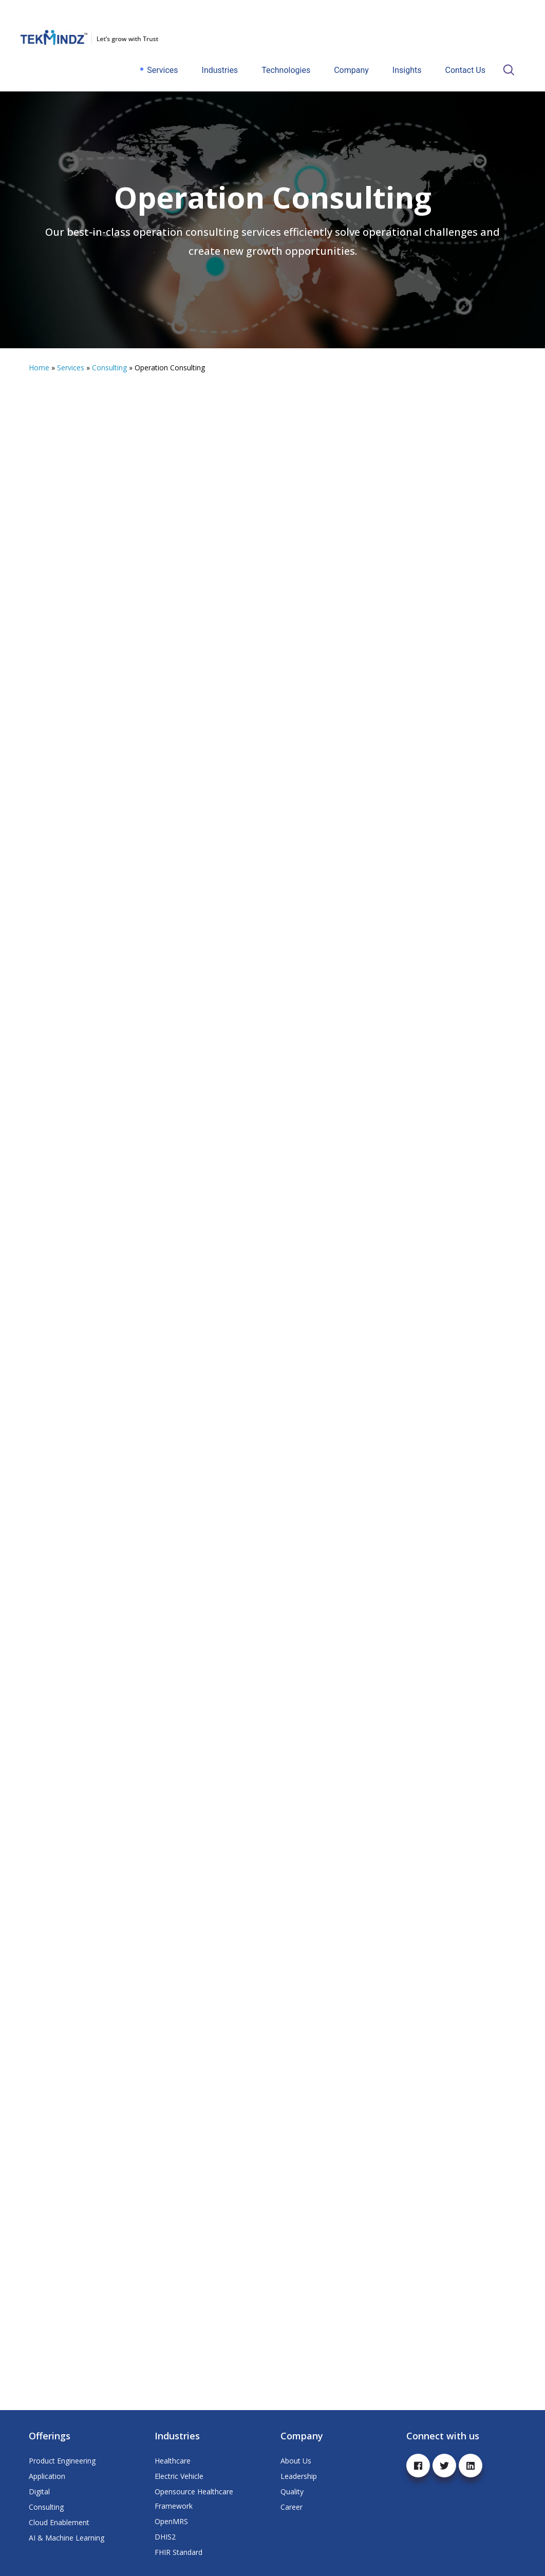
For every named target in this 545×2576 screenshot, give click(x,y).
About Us (295, 2461)
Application (47, 2476)
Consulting (109, 367)
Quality (292, 2491)
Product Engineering (62, 2461)
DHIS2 (165, 2537)
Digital (39, 2491)
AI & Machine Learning (66, 2538)
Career (291, 2507)
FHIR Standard (178, 2552)
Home (39, 367)
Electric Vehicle (179, 2476)
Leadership (298, 2476)
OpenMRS (171, 2521)
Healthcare (173, 2461)
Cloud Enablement (59, 2522)
